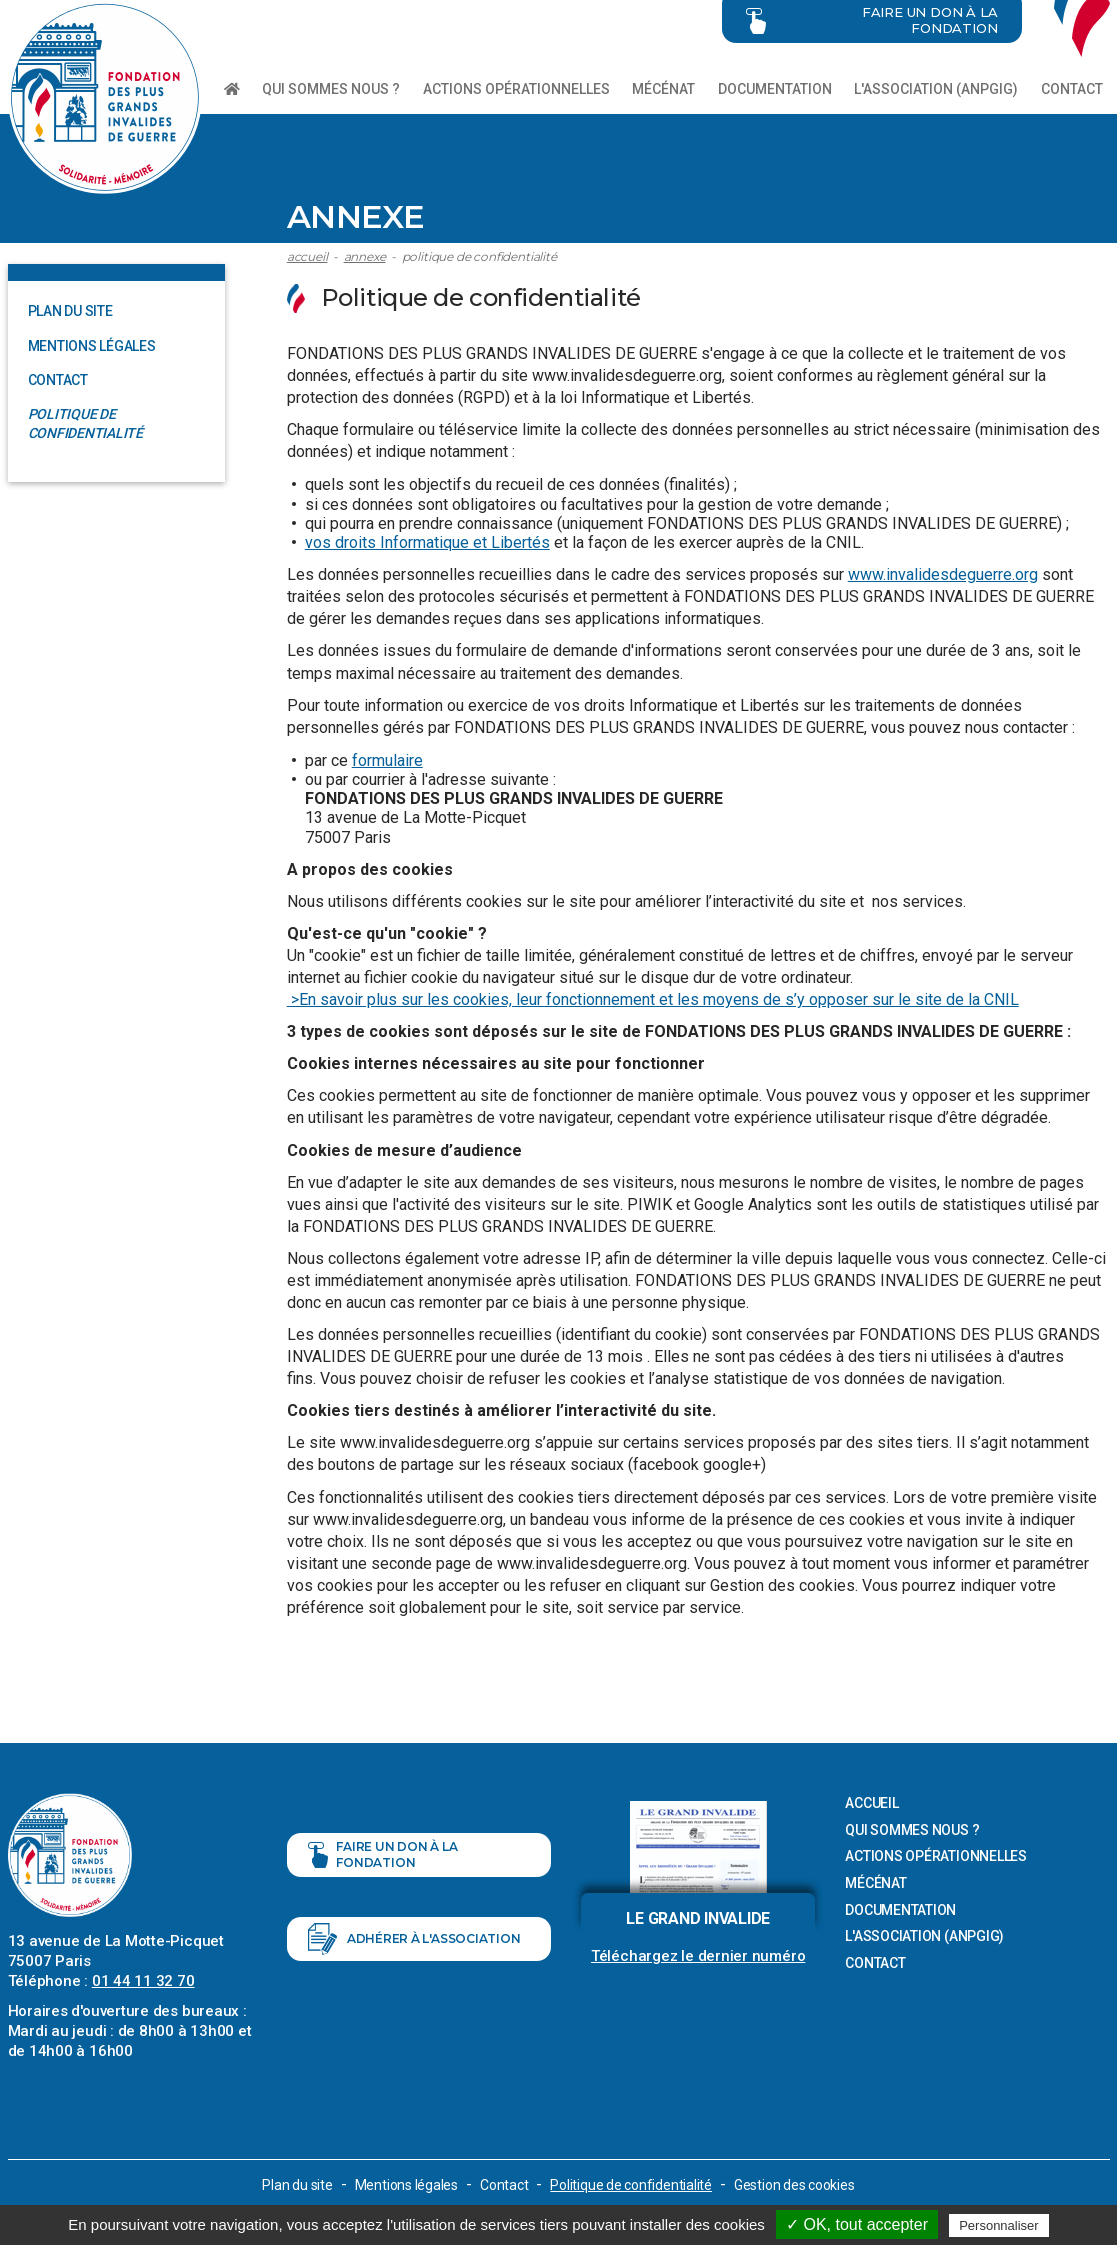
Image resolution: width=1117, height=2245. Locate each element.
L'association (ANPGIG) (936, 89)
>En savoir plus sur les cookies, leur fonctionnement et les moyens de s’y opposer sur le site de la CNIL (653, 999)
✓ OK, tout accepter (857, 2224)
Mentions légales (92, 346)
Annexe (365, 256)
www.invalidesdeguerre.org (943, 574)
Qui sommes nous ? (331, 89)
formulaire (387, 760)
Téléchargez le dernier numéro (698, 1956)
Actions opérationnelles (516, 89)
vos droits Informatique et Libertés (427, 542)
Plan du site (70, 311)
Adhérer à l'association (414, 1939)
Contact (1072, 89)
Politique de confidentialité (479, 256)
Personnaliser (999, 2225)
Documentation (775, 89)
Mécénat (663, 89)
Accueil (307, 256)
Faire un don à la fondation (383, 1854)
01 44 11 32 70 (143, 1981)
